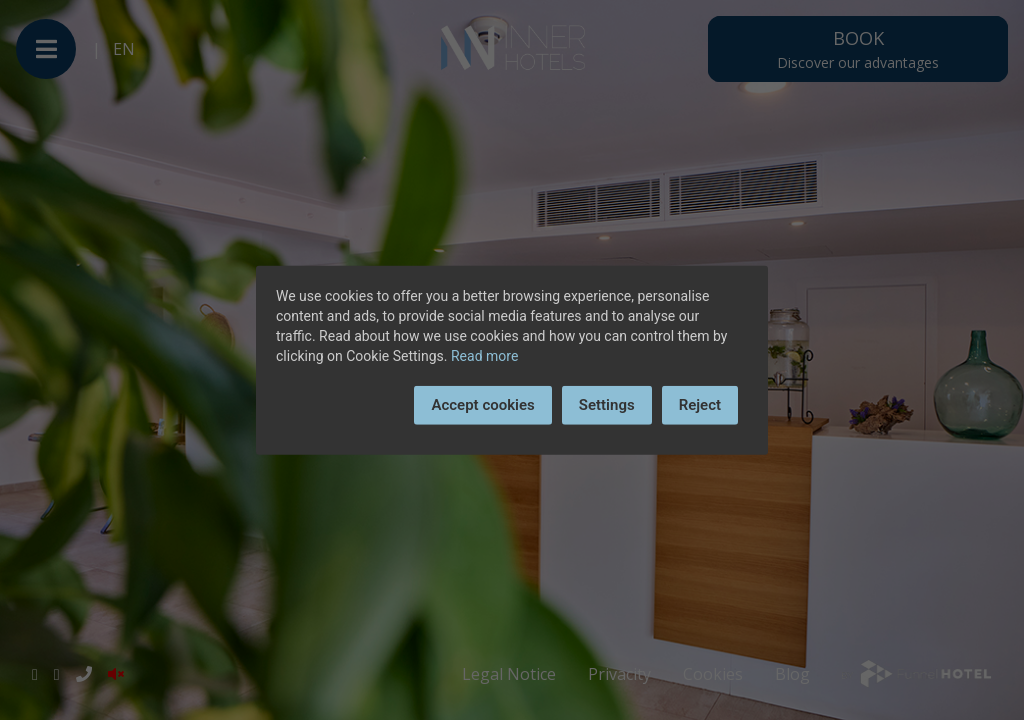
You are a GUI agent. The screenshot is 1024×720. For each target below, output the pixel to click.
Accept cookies (482, 405)
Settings (607, 405)
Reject (700, 405)
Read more (484, 356)
